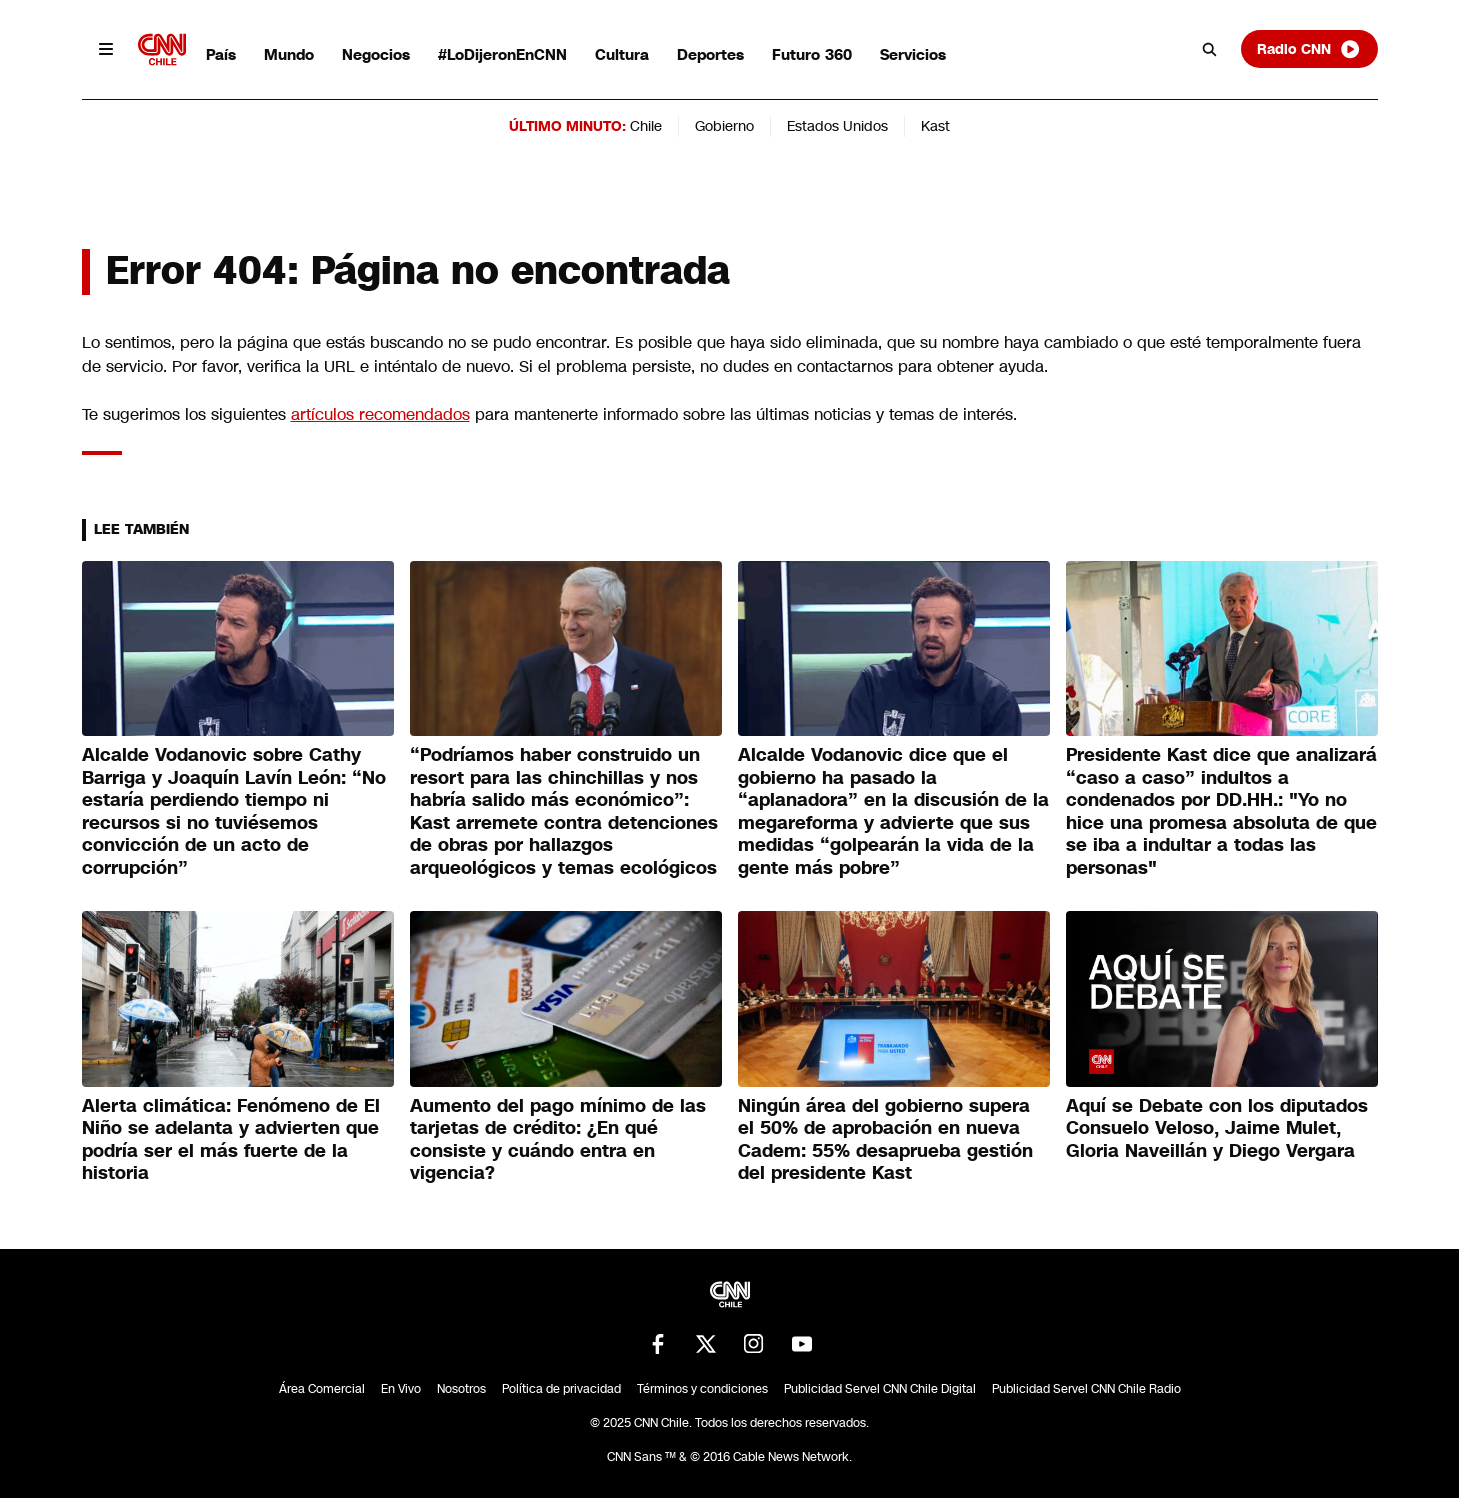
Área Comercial (322, 1389)
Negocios (376, 54)
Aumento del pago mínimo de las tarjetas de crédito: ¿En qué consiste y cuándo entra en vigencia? (558, 1140)
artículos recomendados (380, 414)
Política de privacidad (561, 1389)
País (221, 54)
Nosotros (461, 1389)
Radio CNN (1309, 49)
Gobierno (724, 126)
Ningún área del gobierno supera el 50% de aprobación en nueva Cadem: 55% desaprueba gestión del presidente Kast (885, 1140)
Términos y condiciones (702, 1389)
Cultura (622, 54)
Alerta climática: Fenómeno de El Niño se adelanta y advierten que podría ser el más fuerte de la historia (231, 1140)
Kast (935, 126)
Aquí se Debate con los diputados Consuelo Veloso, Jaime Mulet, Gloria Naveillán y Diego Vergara (1217, 1128)
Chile (646, 126)
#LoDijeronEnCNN (502, 54)
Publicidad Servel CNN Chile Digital (880, 1389)
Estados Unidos (837, 126)
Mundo (289, 54)
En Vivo (401, 1389)
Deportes (710, 54)
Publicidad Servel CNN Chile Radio (1086, 1389)
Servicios (913, 54)
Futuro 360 (812, 54)
